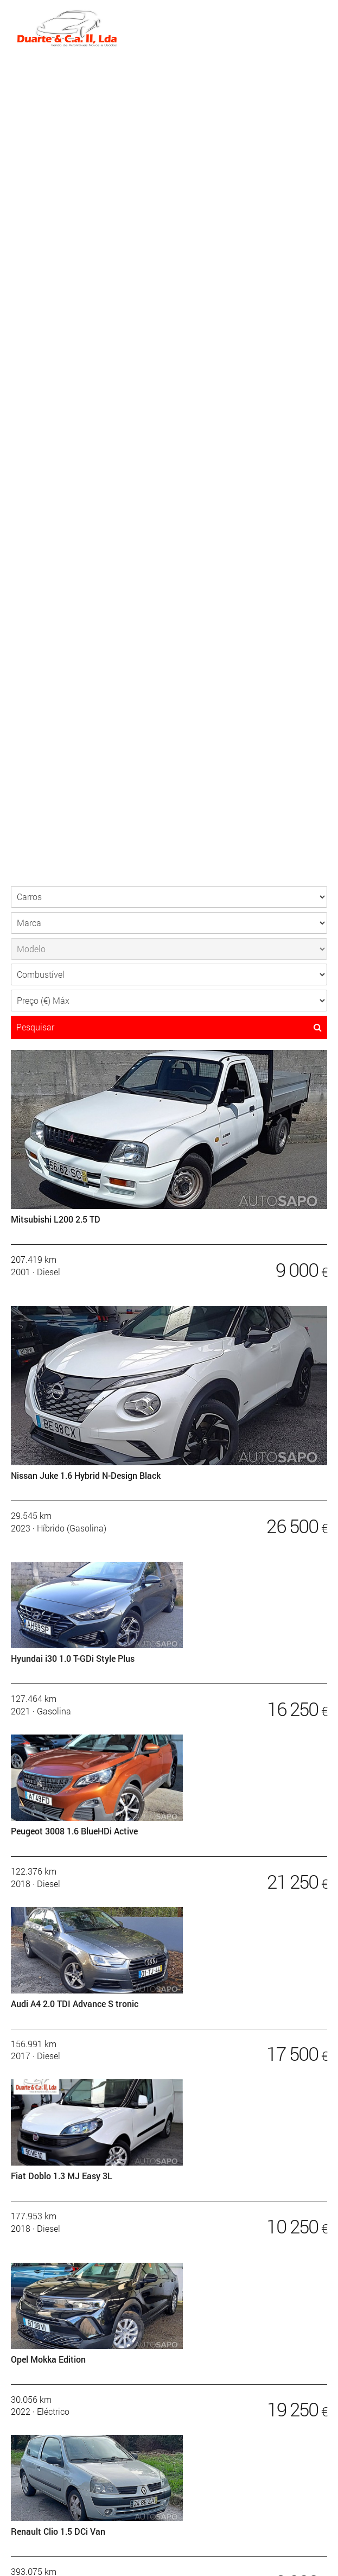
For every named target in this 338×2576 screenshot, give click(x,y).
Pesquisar (169, 1027)
